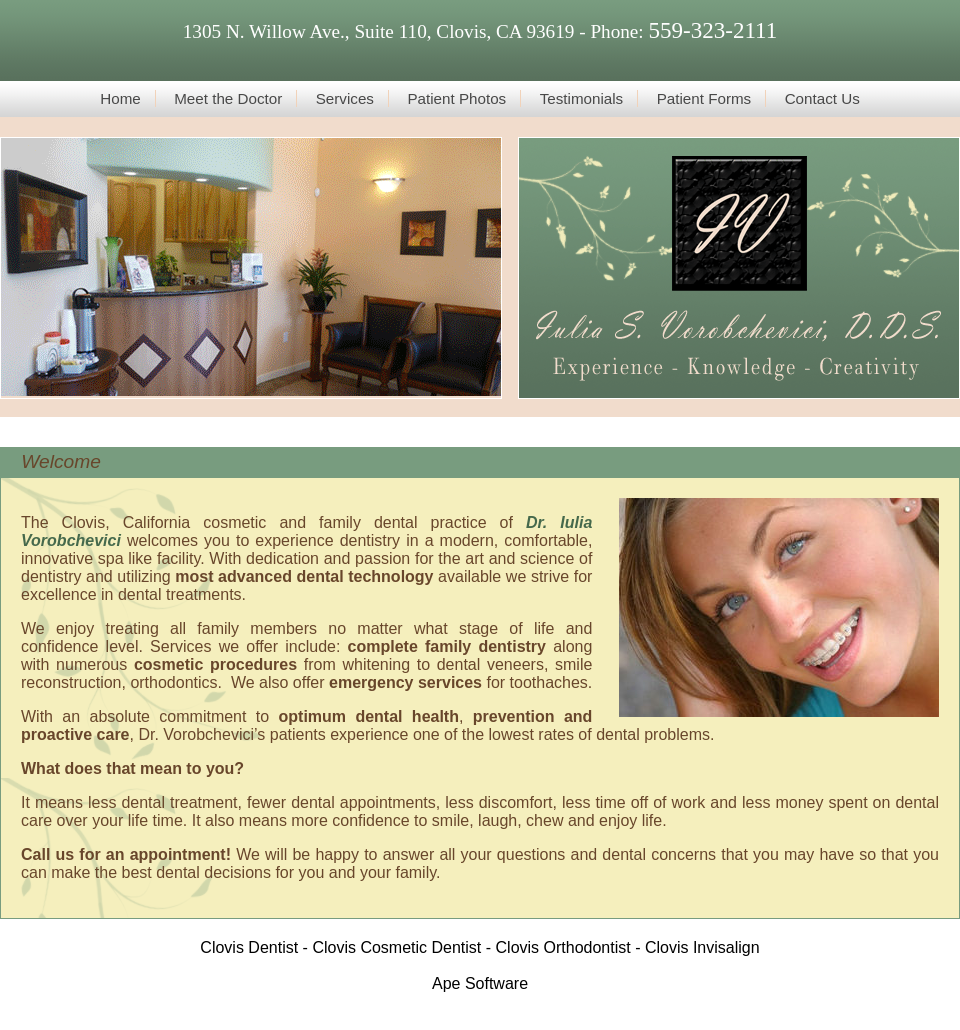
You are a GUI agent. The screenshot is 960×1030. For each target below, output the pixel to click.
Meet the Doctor (228, 98)
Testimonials (582, 98)
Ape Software (480, 983)
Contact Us (822, 98)
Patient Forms (704, 98)
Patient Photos (456, 98)
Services (345, 98)
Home (120, 98)
